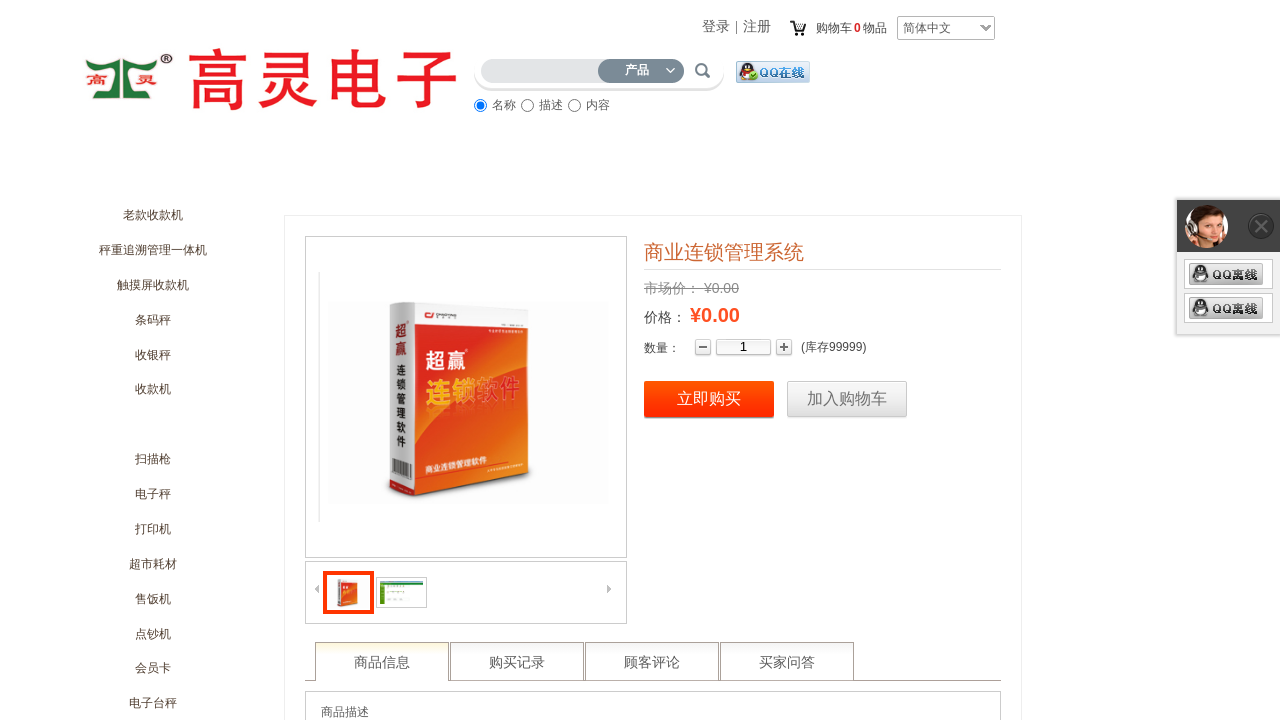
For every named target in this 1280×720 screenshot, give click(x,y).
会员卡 (153, 668)
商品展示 (550, 177)
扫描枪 (153, 459)
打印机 (153, 529)
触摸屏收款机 (153, 285)
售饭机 (153, 599)
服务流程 (660, 177)
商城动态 (330, 177)
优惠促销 (440, 177)
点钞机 (153, 634)
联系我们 (880, 177)
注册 (757, 26)
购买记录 (517, 662)
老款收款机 (153, 215)
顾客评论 (652, 662)
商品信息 (382, 662)
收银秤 (153, 355)
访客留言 (770, 177)
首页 (110, 177)
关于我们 (220, 177)
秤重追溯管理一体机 (153, 250)
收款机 (153, 389)
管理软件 (153, 424)
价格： (665, 317)
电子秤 (153, 494)
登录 (716, 26)
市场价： (672, 288)
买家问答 (787, 662)
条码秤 (153, 320)
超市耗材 (153, 564)
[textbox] (544, 67)
